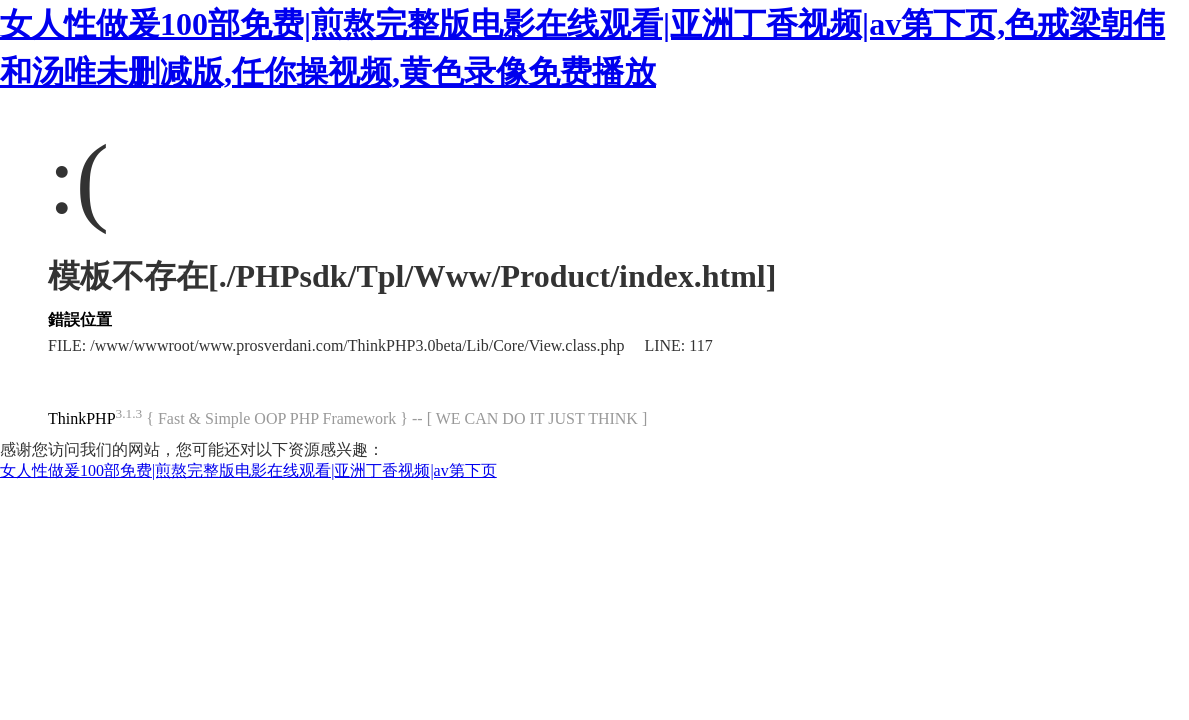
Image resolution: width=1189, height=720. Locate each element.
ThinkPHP (82, 418)
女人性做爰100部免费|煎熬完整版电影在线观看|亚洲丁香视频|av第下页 (248, 470)
